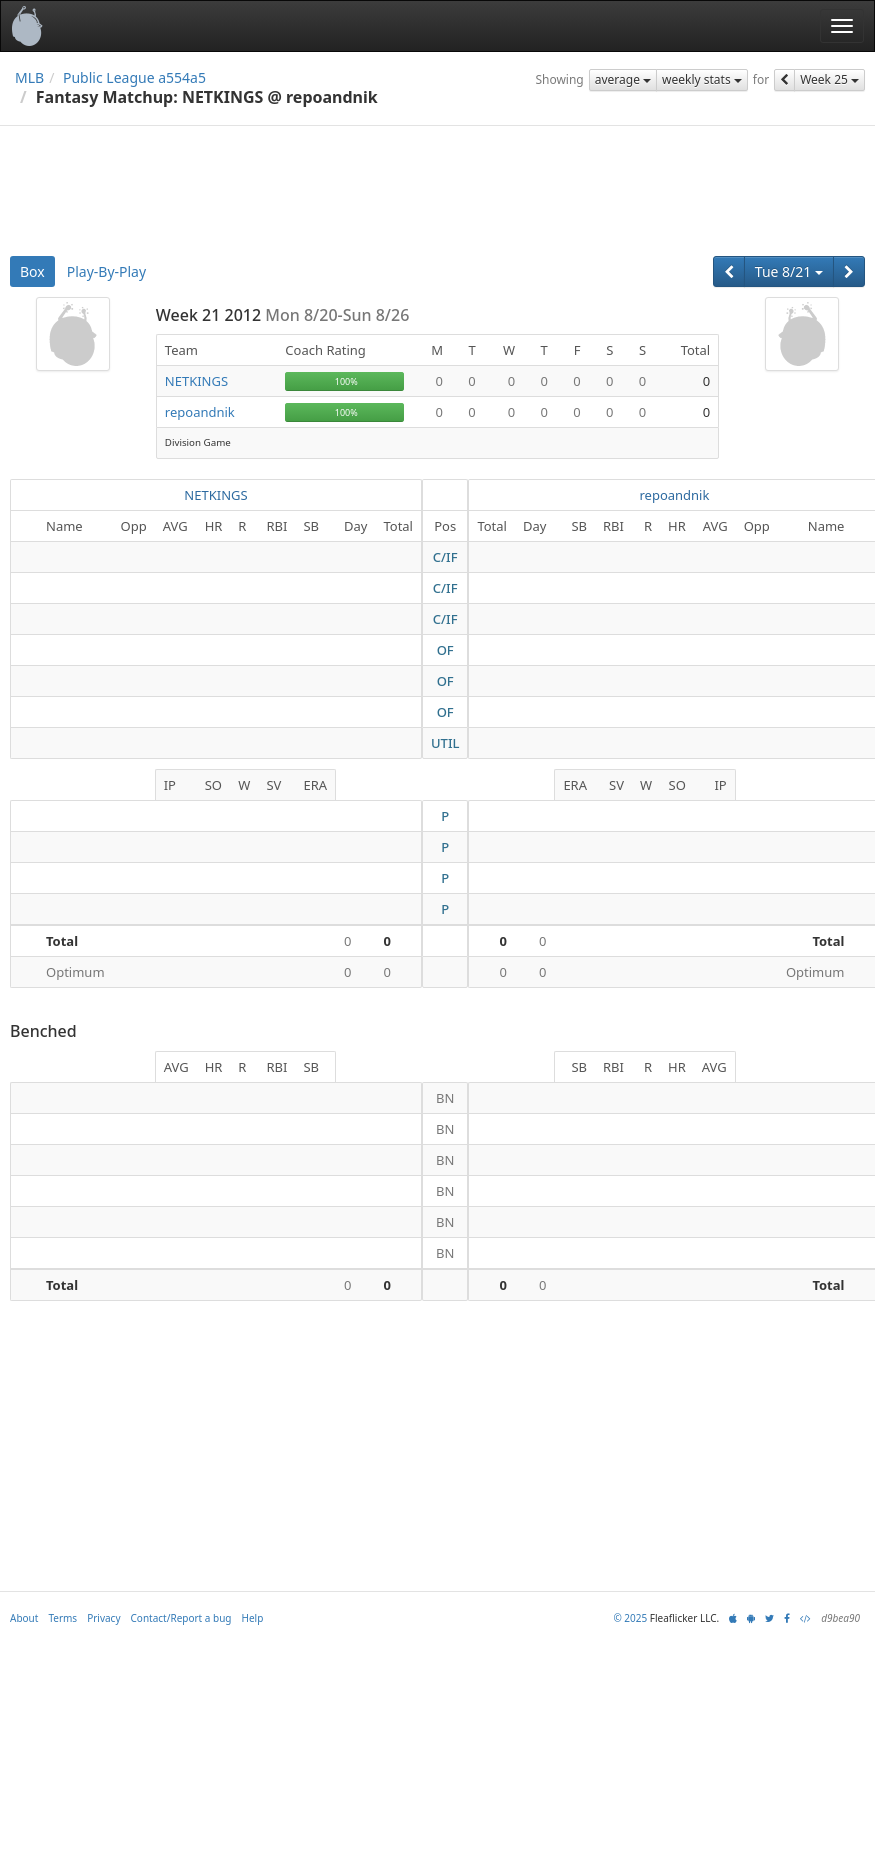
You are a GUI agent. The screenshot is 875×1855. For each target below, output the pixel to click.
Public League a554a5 (134, 77)
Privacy (103, 1618)
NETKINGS (196, 381)
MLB (29, 77)
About (24, 1618)
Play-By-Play (106, 271)
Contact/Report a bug (181, 1618)
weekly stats (702, 79)
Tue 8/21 (789, 271)
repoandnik (200, 412)
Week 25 (829, 79)
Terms (62, 1618)
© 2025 (630, 1618)
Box (32, 271)
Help (253, 1618)
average (623, 79)
